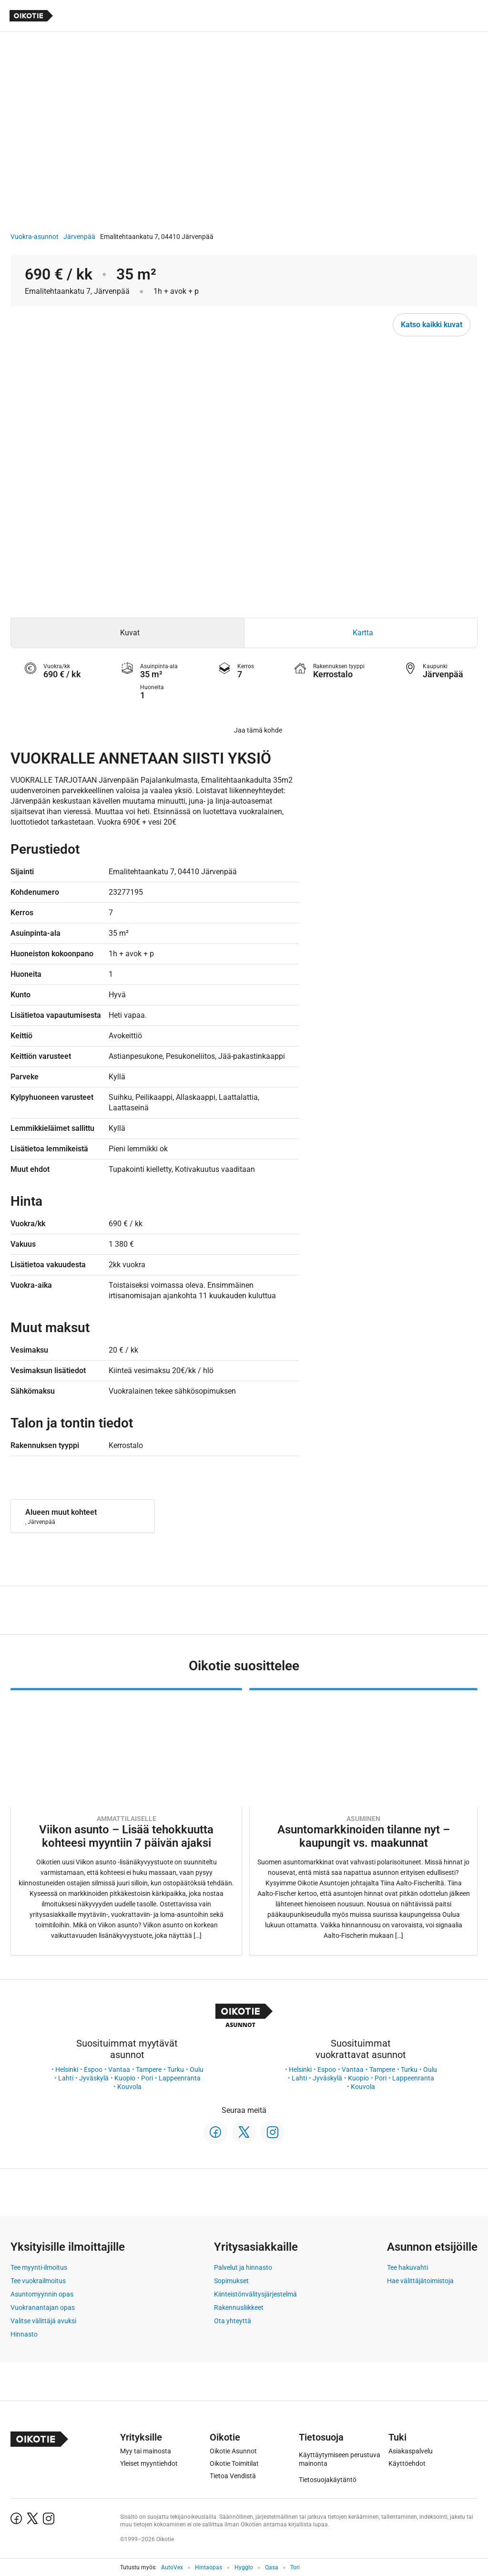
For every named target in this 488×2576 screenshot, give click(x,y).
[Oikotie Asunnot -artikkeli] (126, 1821)
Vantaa (119, 2069)
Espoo (93, 2069)
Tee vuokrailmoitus (38, 2281)
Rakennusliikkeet (239, 2307)
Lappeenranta (180, 2078)
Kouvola (129, 2086)
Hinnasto (24, 2334)
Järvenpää (79, 236)
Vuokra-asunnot (34, 236)
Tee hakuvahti (407, 2267)
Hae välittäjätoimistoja (420, 2281)
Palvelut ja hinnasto (243, 2267)
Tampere (149, 2069)
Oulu (196, 2069)
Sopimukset (231, 2281)
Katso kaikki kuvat (431, 324)
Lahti (65, 2078)
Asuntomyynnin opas (41, 2294)
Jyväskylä (94, 2078)
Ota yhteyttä (232, 2321)
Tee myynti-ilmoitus (38, 2267)
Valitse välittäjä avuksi (43, 2321)
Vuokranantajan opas (42, 2307)
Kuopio (124, 2078)
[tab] (127, 633)
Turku (175, 2069)
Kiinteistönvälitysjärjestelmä (255, 2294)
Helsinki (66, 2069)
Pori (147, 2078)
